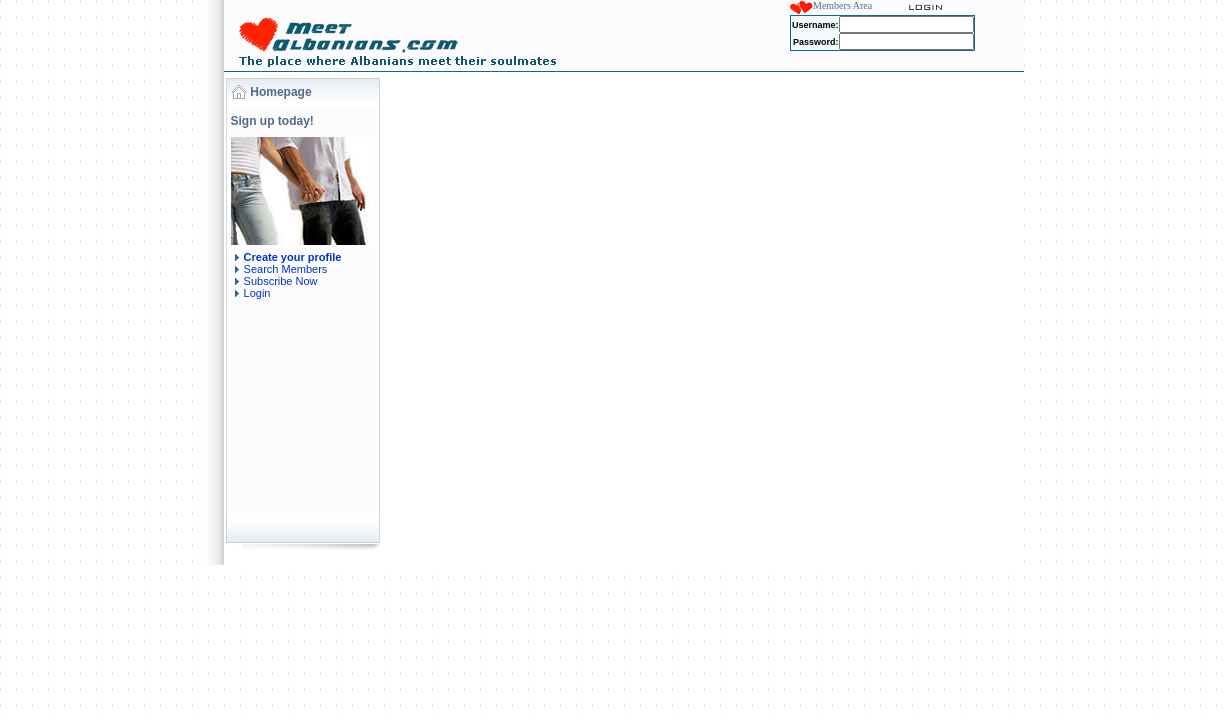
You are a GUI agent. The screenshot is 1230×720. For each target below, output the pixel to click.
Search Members (286, 269)
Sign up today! (272, 121)
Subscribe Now (281, 281)
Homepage (280, 92)
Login (257, 293)
